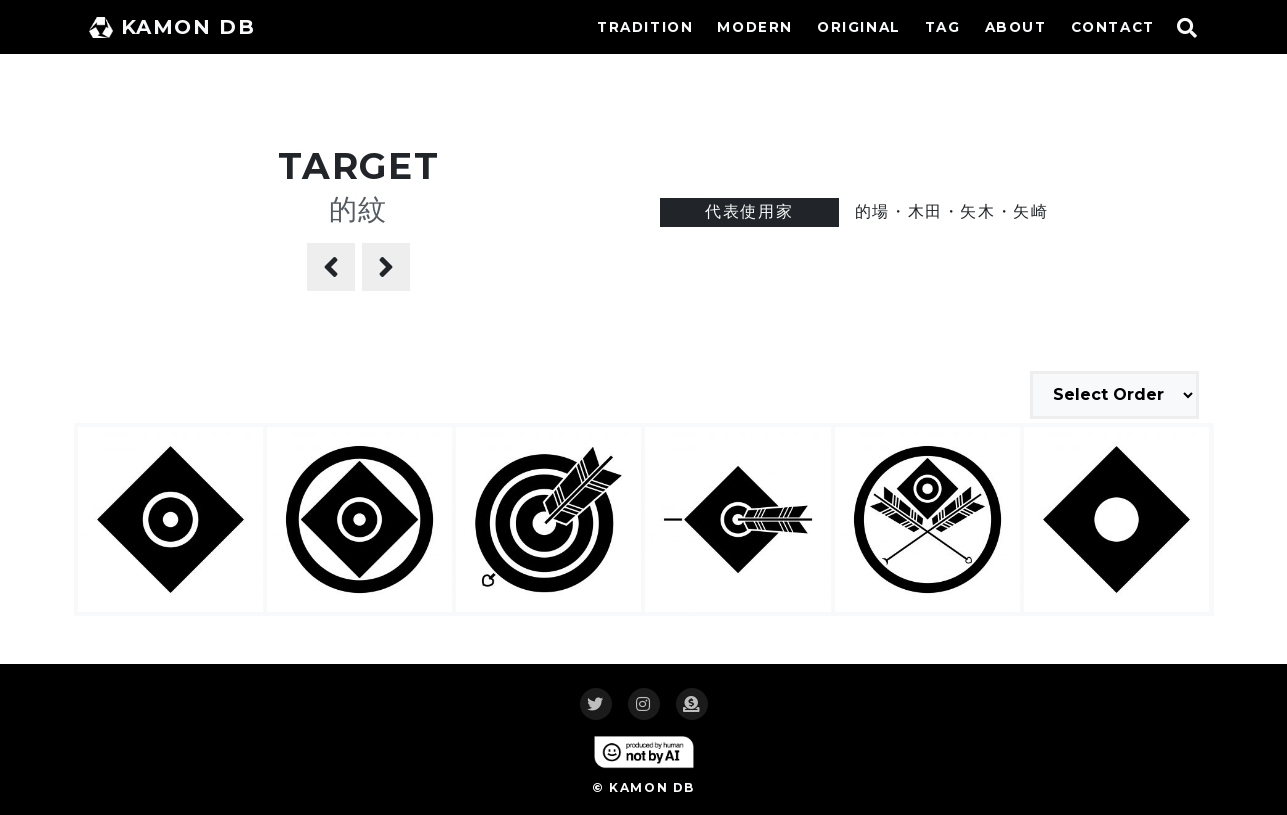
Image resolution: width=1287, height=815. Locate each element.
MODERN (755, 27)
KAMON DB (172, 27)
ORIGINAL (859, 27)
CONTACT (1113, 27)
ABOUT (1016, 27)
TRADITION (645, 27)
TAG (943, 27)
